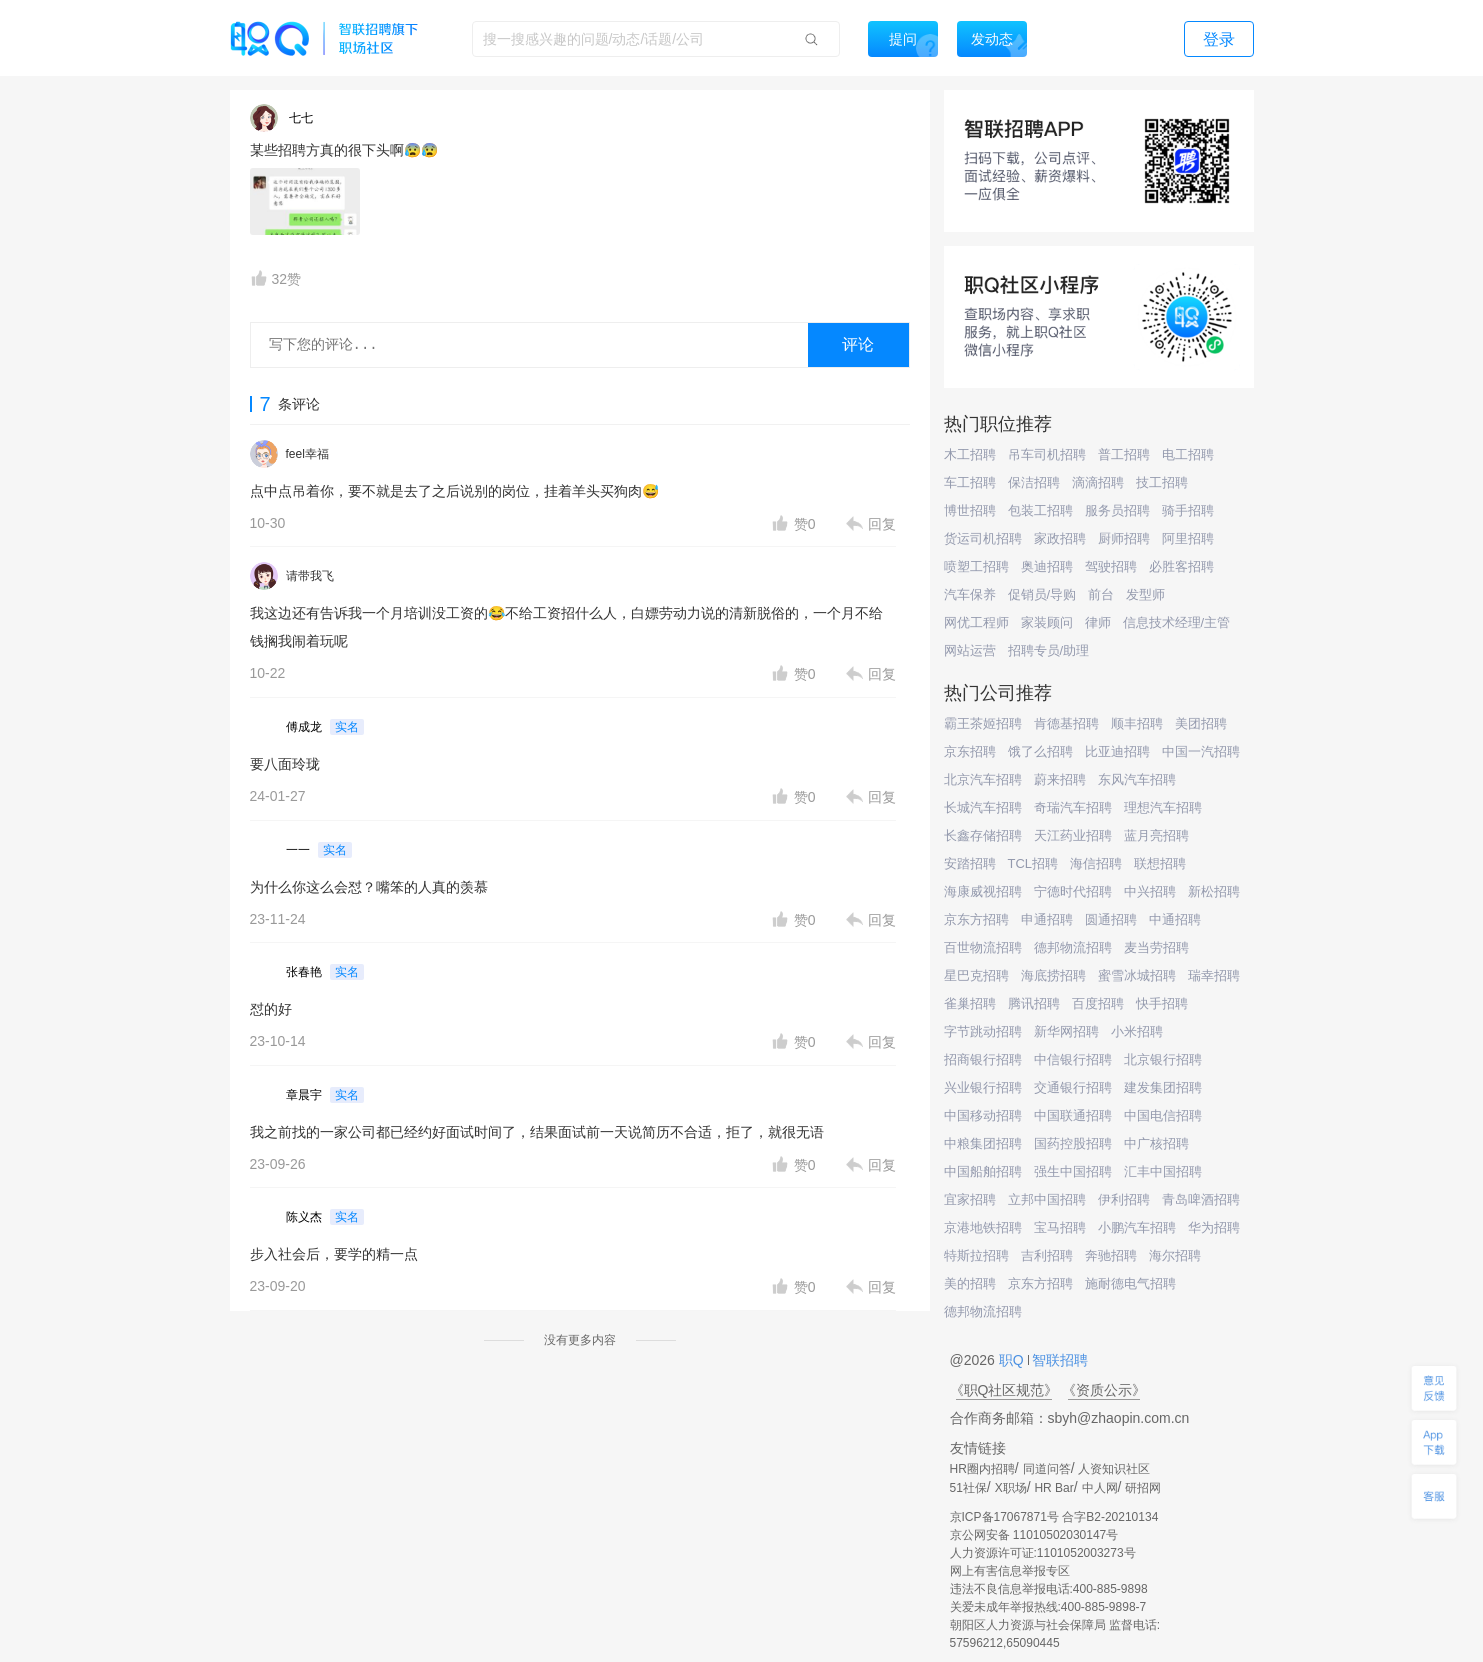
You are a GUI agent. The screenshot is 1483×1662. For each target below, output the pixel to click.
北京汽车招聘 (983, 779)
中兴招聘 (1150, 891)
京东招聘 (970, 751)
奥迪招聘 (1047, 566)
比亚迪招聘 (1117, 751)
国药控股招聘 (1073, 1143)
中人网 (1100, 1488)
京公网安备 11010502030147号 (1034, 1535)
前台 (1101, 594)
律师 (1098, 622)
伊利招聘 (1124, 1199)
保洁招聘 (1034, 482)
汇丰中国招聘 (1163, 1171)
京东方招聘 (976, 919)
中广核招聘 (1156, 1143)
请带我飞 (310, 576)
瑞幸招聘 (1214, 975)
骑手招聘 (1188, 510)
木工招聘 (970, 454)
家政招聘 (1060, 538)
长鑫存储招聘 (983, 835)
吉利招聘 (1047, 1255)
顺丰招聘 (1137, 723)
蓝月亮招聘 (1156, 835)
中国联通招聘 (1073, 1115)
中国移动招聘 (983, 1115)
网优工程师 (976, 622)
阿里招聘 (1188, 538)
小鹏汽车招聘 (1137, 1227)
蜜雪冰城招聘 (1137, 975)
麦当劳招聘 (1156, 947)
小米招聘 (1137, 1031)
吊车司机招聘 (1047, 454)
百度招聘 (1098, 1003)
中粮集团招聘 (983, 1143)
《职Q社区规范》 (1004, 1390)
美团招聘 (1201, 723)
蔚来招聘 (1060, 779)
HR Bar (1053, 1488)
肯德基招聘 (1066, 723)
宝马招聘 (1060, 1227)
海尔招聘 (1175, 1255)
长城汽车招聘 (983, 807)
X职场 (1011, 1488)
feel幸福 (307, 454)
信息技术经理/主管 (1177, 622)
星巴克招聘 (976, 975)
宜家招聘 (970, 1199)
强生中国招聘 (1073, 1171)
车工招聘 (970, 482)
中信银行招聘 (1073, 1059)
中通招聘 (1175, 919)
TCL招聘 (1033, 863)
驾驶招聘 (1111, 566)
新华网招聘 (1066, 1031)
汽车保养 (970, 594)
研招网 (1143, 1488)
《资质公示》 (1104, 1390)
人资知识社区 (1114, 1469)
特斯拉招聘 (976, 1255)
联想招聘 (1160, 863)
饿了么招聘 (1040, 751)
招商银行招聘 (983, 1059)
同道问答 (1047, 1469)
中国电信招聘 (1163, 1115)
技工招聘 (1162, 482)
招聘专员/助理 (1049, 650)
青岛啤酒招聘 (1201, 1199)
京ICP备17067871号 (1004, 1517)
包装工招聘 (1040, 510)
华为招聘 (1214, 1227)
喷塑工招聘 (976, 566)
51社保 (968, 1488)
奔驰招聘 (1111, 1255)
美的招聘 (970, 1283)
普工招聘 (1124, 454)
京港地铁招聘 (983, 1227)
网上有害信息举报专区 (1010, 1571)
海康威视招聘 (983, 891)
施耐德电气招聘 (1130, 1283)
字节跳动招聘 (983, 1031)
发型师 (1145, 594)
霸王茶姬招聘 (983, 723)
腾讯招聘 (1034, 1003)
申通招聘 (1047, 919)
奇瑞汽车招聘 (1073, 807)
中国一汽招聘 (1201, 751)
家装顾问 (1047, 622)
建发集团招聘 (1163, 1087)
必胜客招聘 (1181, 566)
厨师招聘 (1124, 538)
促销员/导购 (1042, 594)
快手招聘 (1162, 1003)
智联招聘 (1059, 1360)
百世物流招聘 (983, 947)
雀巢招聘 (970, 1003)
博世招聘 (970, 510)
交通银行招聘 (1073, 1087)
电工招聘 (1188, 454)
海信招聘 (1096, 863)
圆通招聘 (1111, 919)
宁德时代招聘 (1073, 891)
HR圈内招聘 (982, 1469)
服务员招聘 (1117, 510)
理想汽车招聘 (1163, 807)
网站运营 (970, 650)
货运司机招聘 (983, 538)
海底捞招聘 (1053, 975)
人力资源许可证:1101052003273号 (1043, 1553)
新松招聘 (1214, 891)
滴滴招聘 (1098, 482)
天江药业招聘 (1073, 835)
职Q (1013, 1360)
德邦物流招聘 (1073, 947)
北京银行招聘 (1163, 1059)
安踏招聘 (970, 863)
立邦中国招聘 (1047, 1199)
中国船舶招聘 (983, 1171)
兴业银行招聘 (983, 1087)
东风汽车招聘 (1137, 779)
